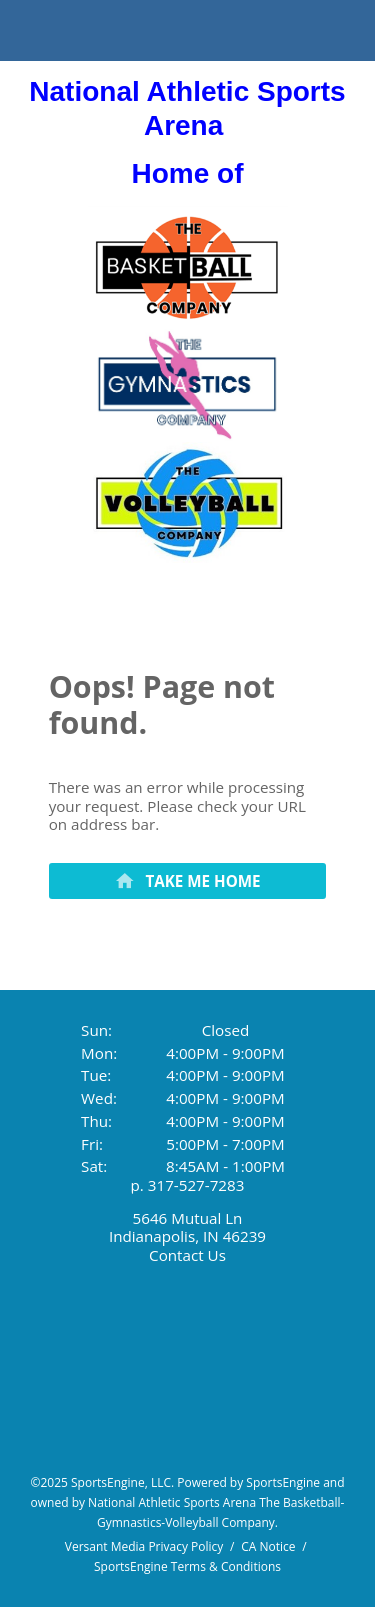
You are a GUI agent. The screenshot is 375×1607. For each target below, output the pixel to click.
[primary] (188, 881)
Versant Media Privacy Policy (144, 1546)
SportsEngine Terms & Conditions (187, 1566)
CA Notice (268, 1546)
